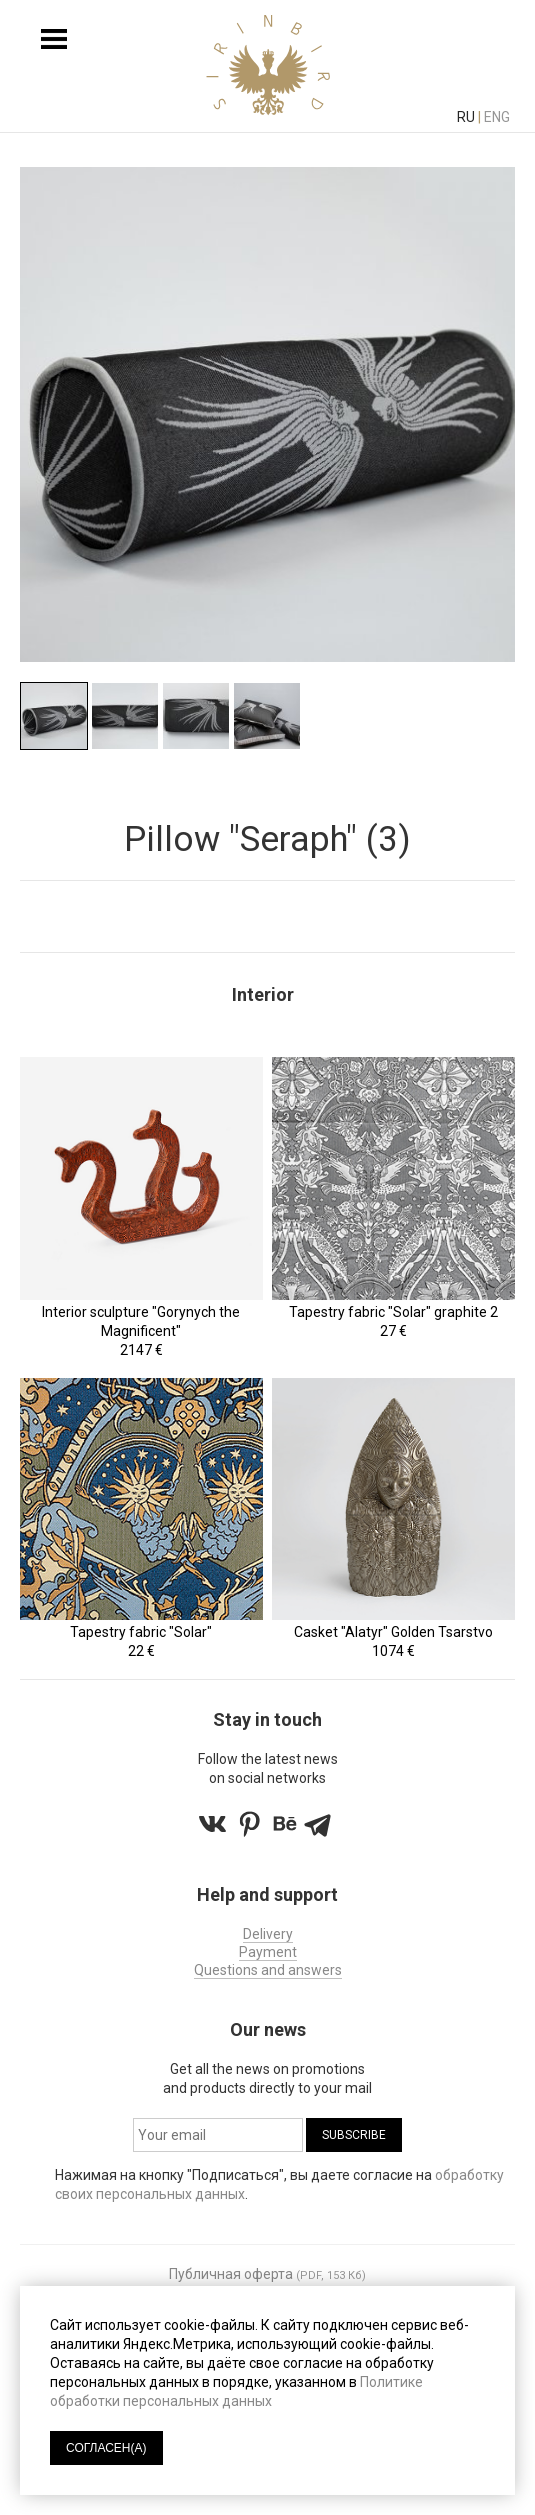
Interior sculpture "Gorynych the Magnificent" (141, 1321)
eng (497, 117)
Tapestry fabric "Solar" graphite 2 (393, 1312)
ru (466, 117)
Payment (268, 1952)
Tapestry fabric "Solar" (141, 1632)
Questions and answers (268, 1970)
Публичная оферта (231, 2274)
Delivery (268, 1934)
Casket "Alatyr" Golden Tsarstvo (393, 1632)
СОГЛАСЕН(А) (106, 2448)
